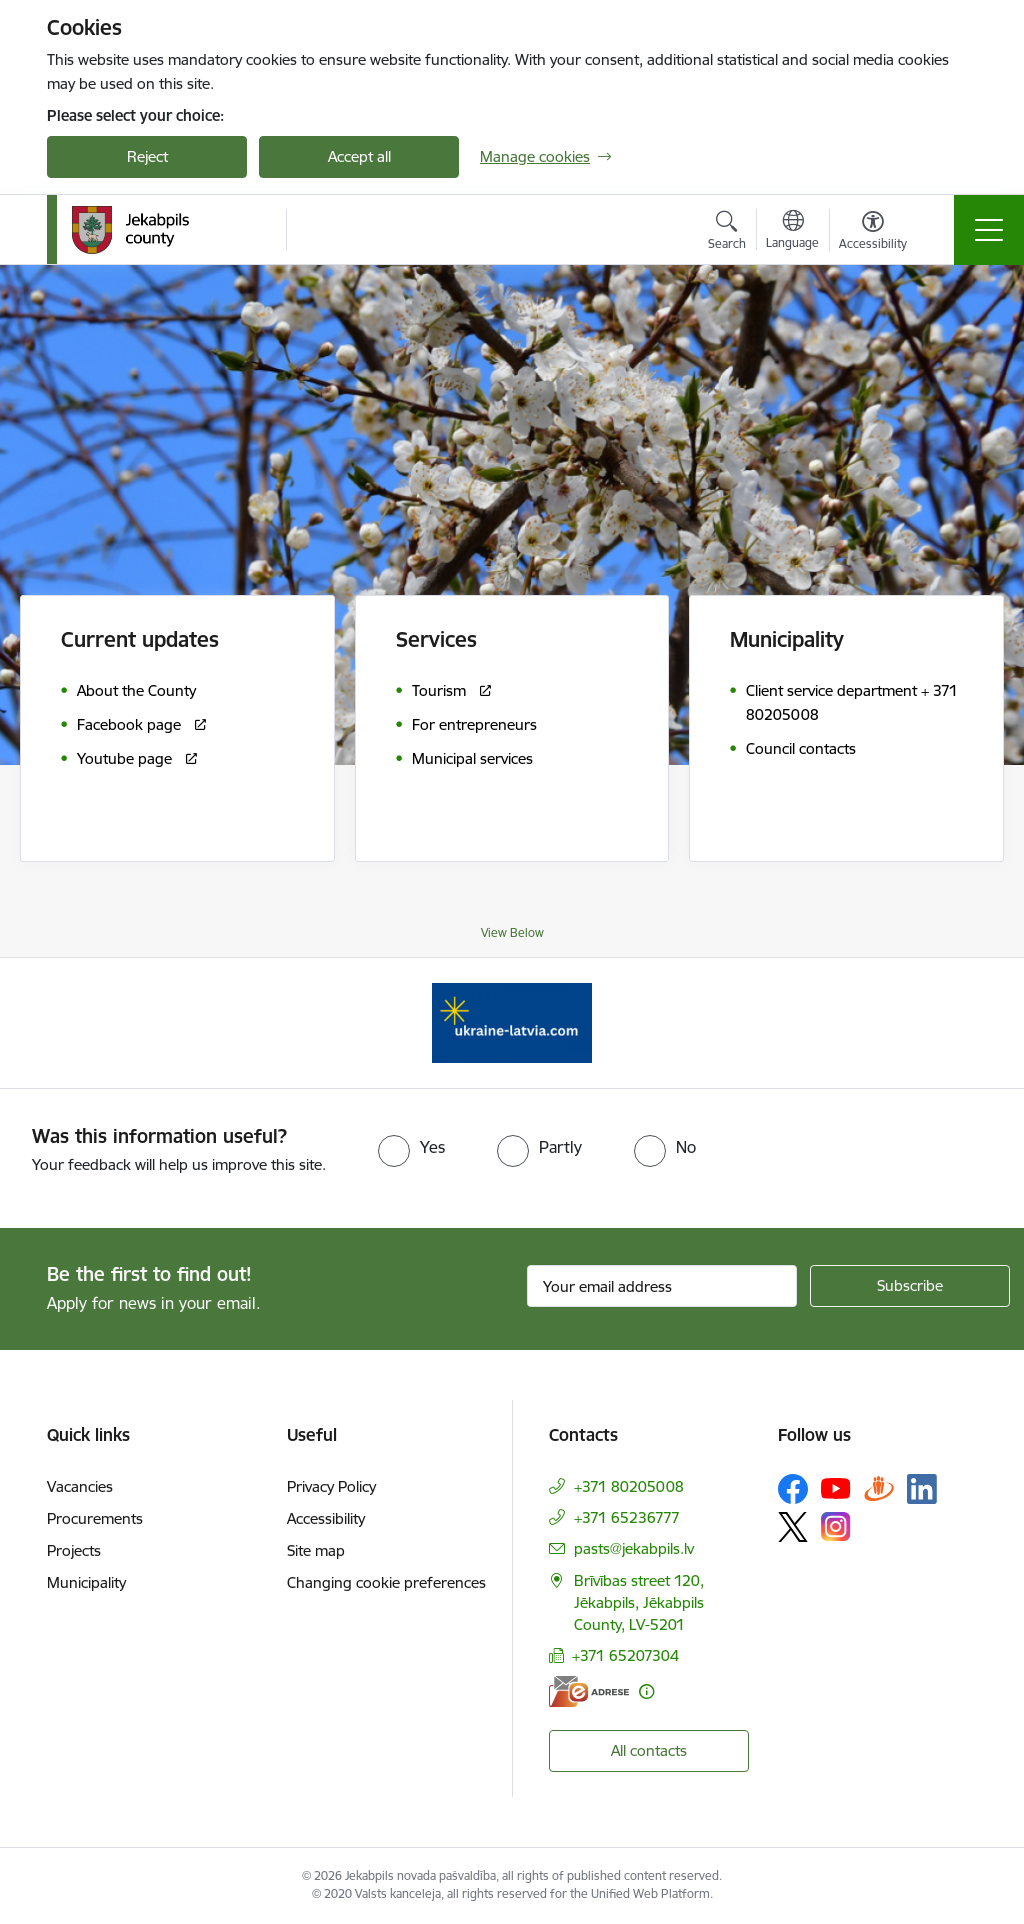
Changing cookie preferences (386, 1582)
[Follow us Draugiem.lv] (879, 1488)
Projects (74, 1550)
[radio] (411, 1147)
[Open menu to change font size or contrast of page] (873, 233)
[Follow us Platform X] (793, 1527)
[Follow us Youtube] (836, 1488)
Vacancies (80, 1486)
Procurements (95, 1518)
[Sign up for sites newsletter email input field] (662, 1286)
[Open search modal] (727, 233)
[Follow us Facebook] (793, 1489)
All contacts (649, 1750)
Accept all (359, 156)
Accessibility (326, 1518)
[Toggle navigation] (989, 230)
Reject (147, 156)
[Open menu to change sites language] (792, 232)
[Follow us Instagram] (836, 1526)
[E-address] (589, 1691)
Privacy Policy (331, 1486)
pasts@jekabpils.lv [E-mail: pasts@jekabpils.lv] (634, 1548)
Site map (316, 1550)
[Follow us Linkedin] (922, 1489)
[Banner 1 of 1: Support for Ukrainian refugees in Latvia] (512, 1021)
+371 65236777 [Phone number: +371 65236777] (627, 1517)
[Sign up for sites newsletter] (910, 1286)
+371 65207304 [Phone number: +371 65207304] (625, 1655)
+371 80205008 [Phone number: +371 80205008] (629, 1486)
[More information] (646, 1691)
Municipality (86, 1582)
